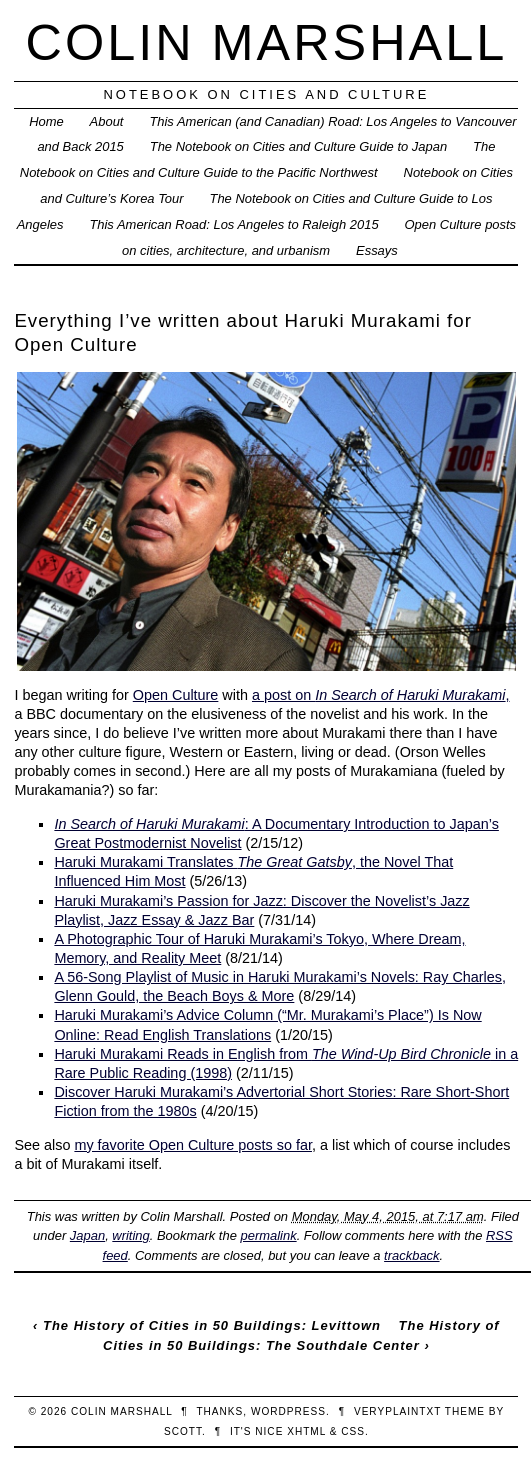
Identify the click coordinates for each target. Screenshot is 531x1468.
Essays (377, 250)
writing (130, 1235)
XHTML (306, 1431)
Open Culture (176, 695)
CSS (353, 1431)
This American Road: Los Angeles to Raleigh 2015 (233, 224)
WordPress (288, 1411)
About (107, 121)
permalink (268, 1235)
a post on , (381, 695)
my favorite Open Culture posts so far (193, 1145)
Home (46, 121)
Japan (87, 1235)
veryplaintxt (397, 1411)
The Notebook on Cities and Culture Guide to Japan (298, 146)
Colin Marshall (267, 42)
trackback (411, 1255)
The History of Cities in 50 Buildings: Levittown (212, 1325)
